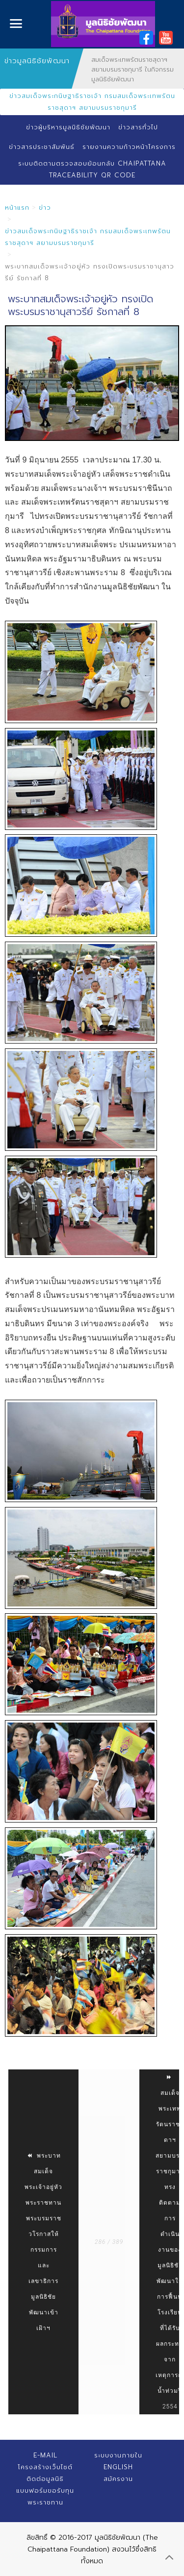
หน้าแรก (17, 207)
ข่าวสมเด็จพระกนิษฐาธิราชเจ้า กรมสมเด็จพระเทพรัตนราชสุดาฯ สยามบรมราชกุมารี (92, 101)
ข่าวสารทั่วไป (138, 127)
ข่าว (45, 207)
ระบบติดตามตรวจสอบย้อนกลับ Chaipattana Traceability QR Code (92, 169)
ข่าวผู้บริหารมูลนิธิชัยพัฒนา (68, 127)
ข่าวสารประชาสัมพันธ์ (42, 146)
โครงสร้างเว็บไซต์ (45, 2467)
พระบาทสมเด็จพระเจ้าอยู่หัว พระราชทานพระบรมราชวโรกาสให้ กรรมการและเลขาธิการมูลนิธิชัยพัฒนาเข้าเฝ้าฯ (43, 2242)
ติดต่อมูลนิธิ (45, 2478)
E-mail (45, 2455)
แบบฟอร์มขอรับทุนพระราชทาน (45, 2496)
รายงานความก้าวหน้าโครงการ (129, 146)
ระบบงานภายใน (118, 2455)
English (118, 2467)
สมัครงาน (118, 2478)
